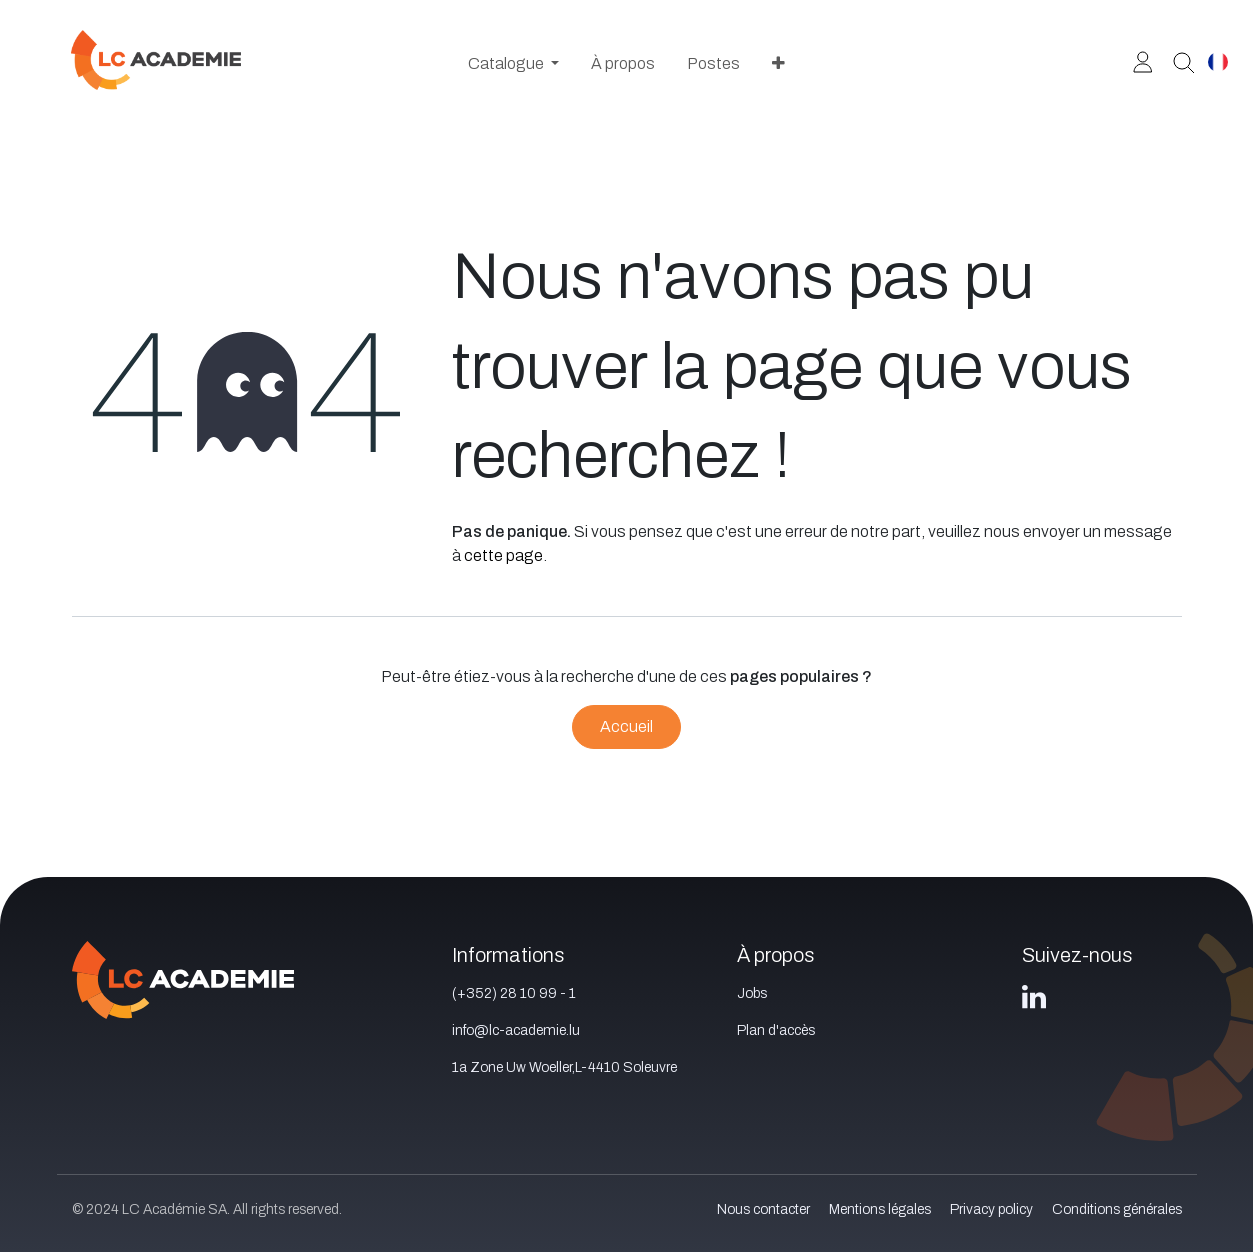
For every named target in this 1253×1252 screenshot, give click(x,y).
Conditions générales (1117, 1209)
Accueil (626, 726)
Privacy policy (991, 1209)
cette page (503, 555)
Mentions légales (880, 1209)
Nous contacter (763, 1209)
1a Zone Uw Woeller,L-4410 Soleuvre (564, 1067)
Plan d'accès (776, 1030)
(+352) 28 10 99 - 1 (514, 993)
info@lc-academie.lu (516, 1030)
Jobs (752, 993)
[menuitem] (513, 64)
